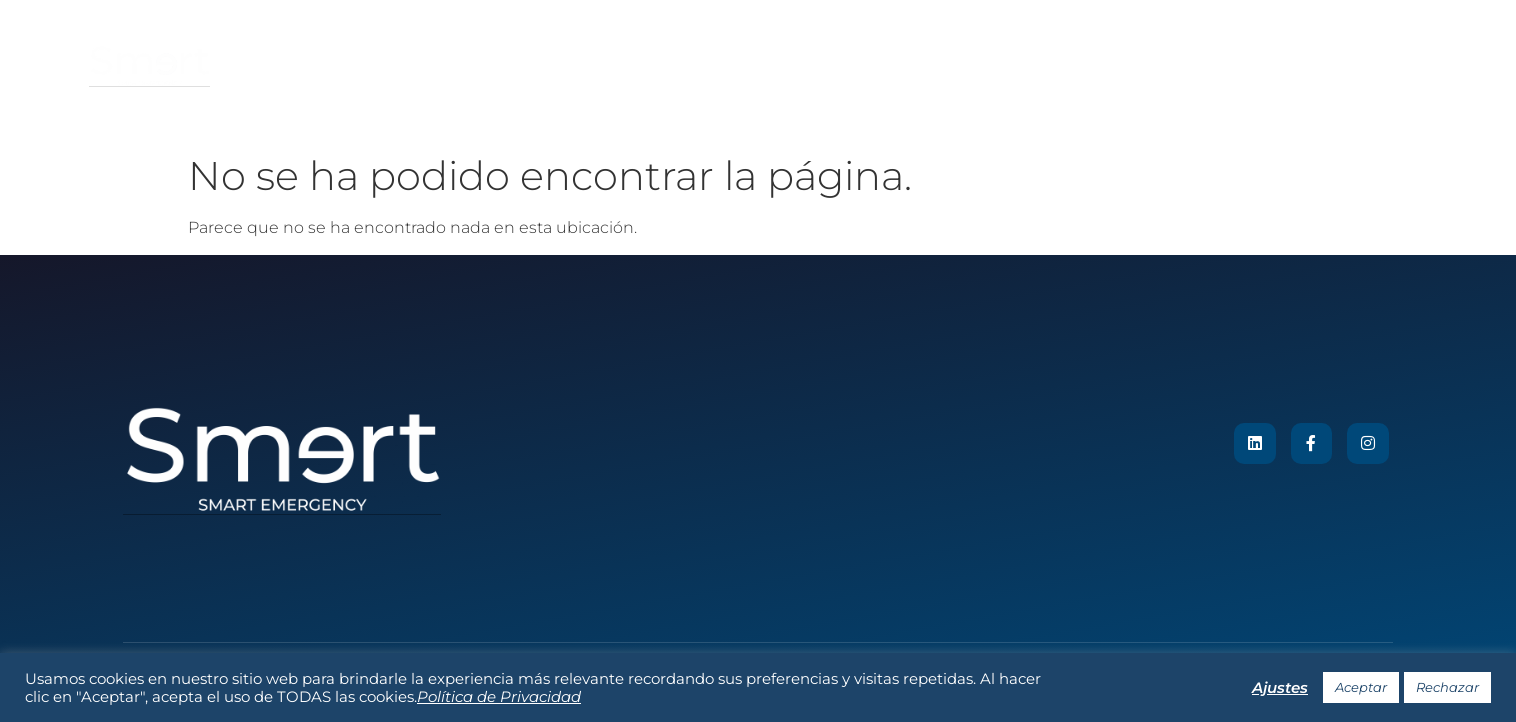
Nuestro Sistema (740, 66)
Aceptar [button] (1361, 687)
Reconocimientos (894, 66)
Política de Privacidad (499, 697)
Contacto (1116, 66)
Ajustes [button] (1280, 688)
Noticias (1019, 66)
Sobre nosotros (594, 66)
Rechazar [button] (1447, 687)
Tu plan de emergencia (424, 66)
